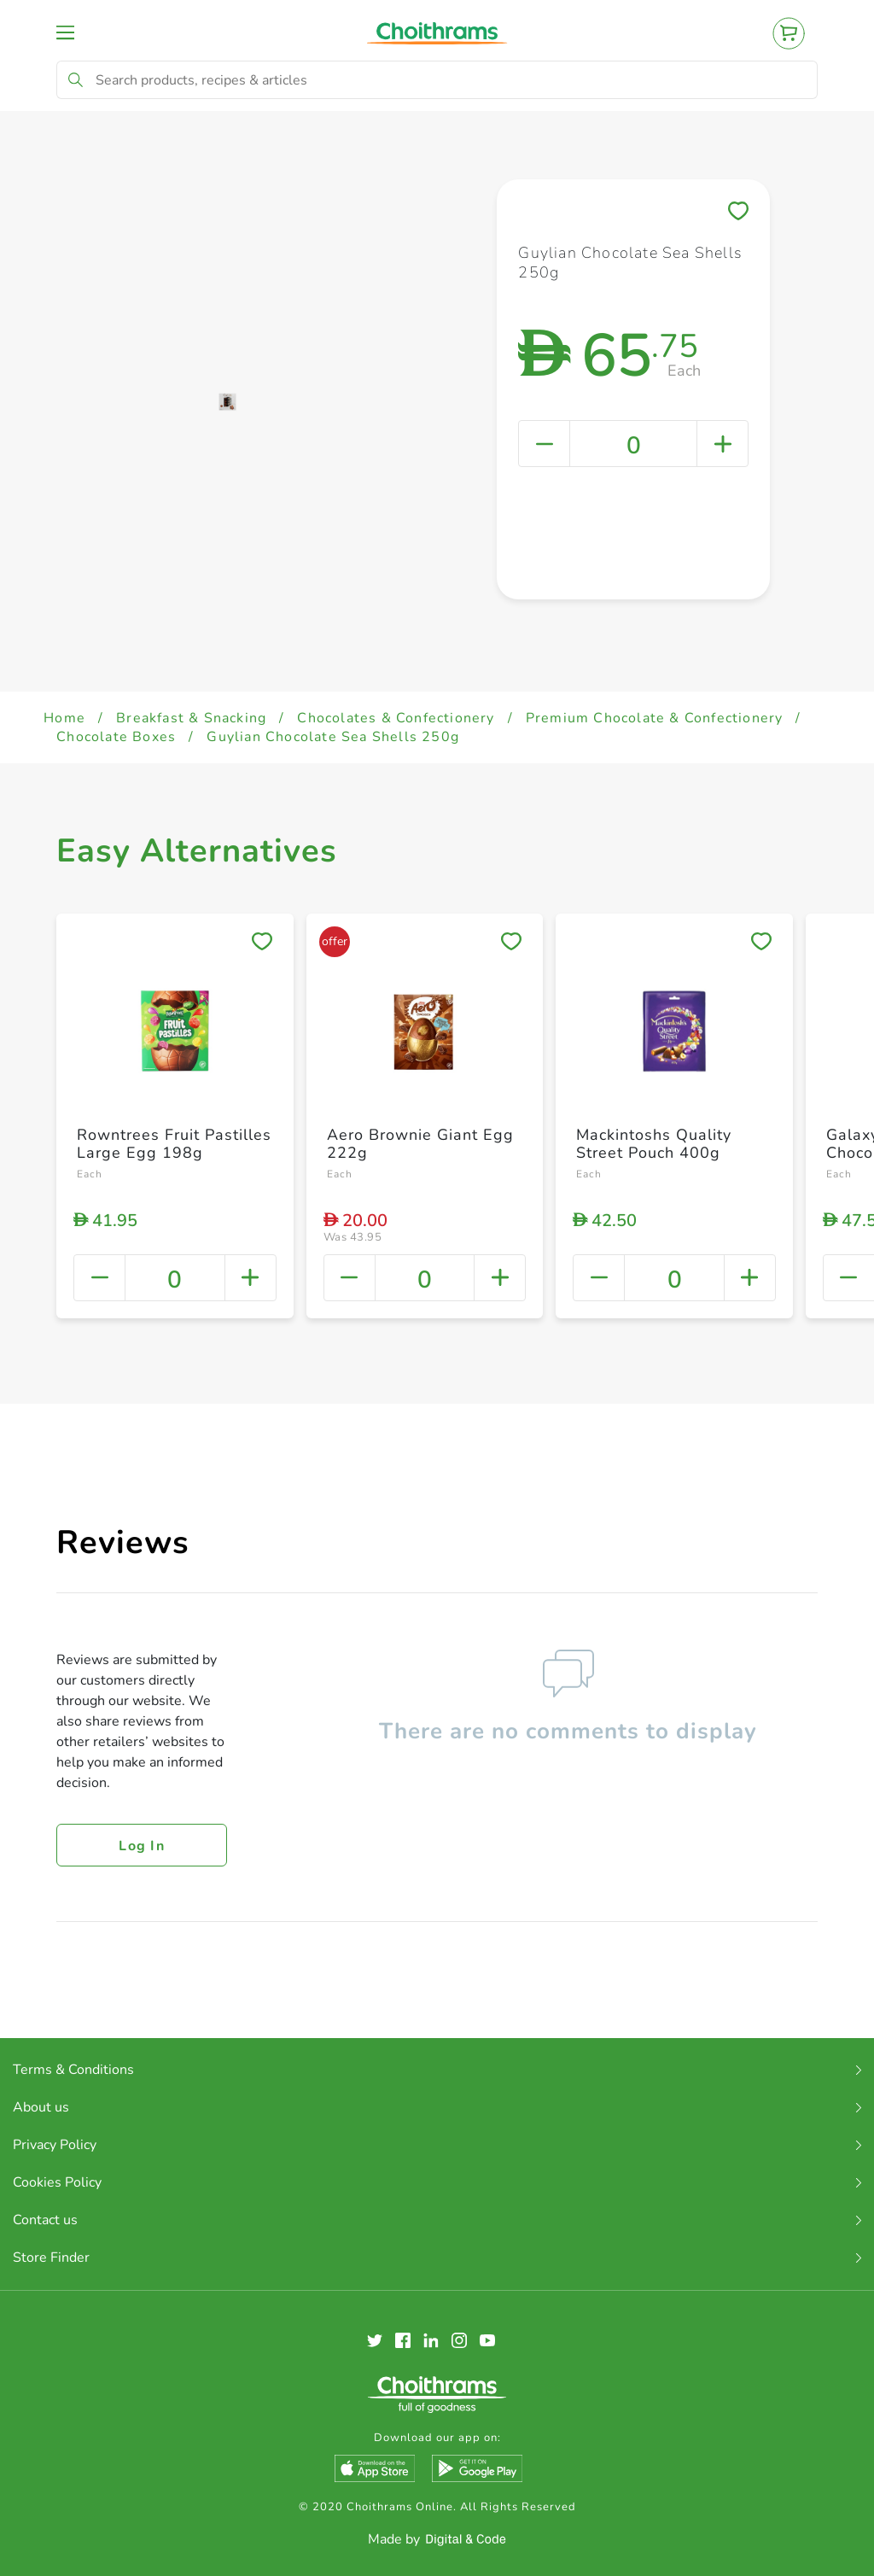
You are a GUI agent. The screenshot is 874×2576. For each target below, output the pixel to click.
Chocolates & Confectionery (395, 718)
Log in (142, 1846)
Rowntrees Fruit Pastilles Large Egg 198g (174, 1144)
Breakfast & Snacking (191, 718)
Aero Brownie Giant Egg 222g (420, 1144)
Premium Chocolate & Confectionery (655, 718)
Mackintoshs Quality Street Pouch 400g (653, 1144)
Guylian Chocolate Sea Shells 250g (333, 736)
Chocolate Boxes (116, 736)
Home (64, 718)
